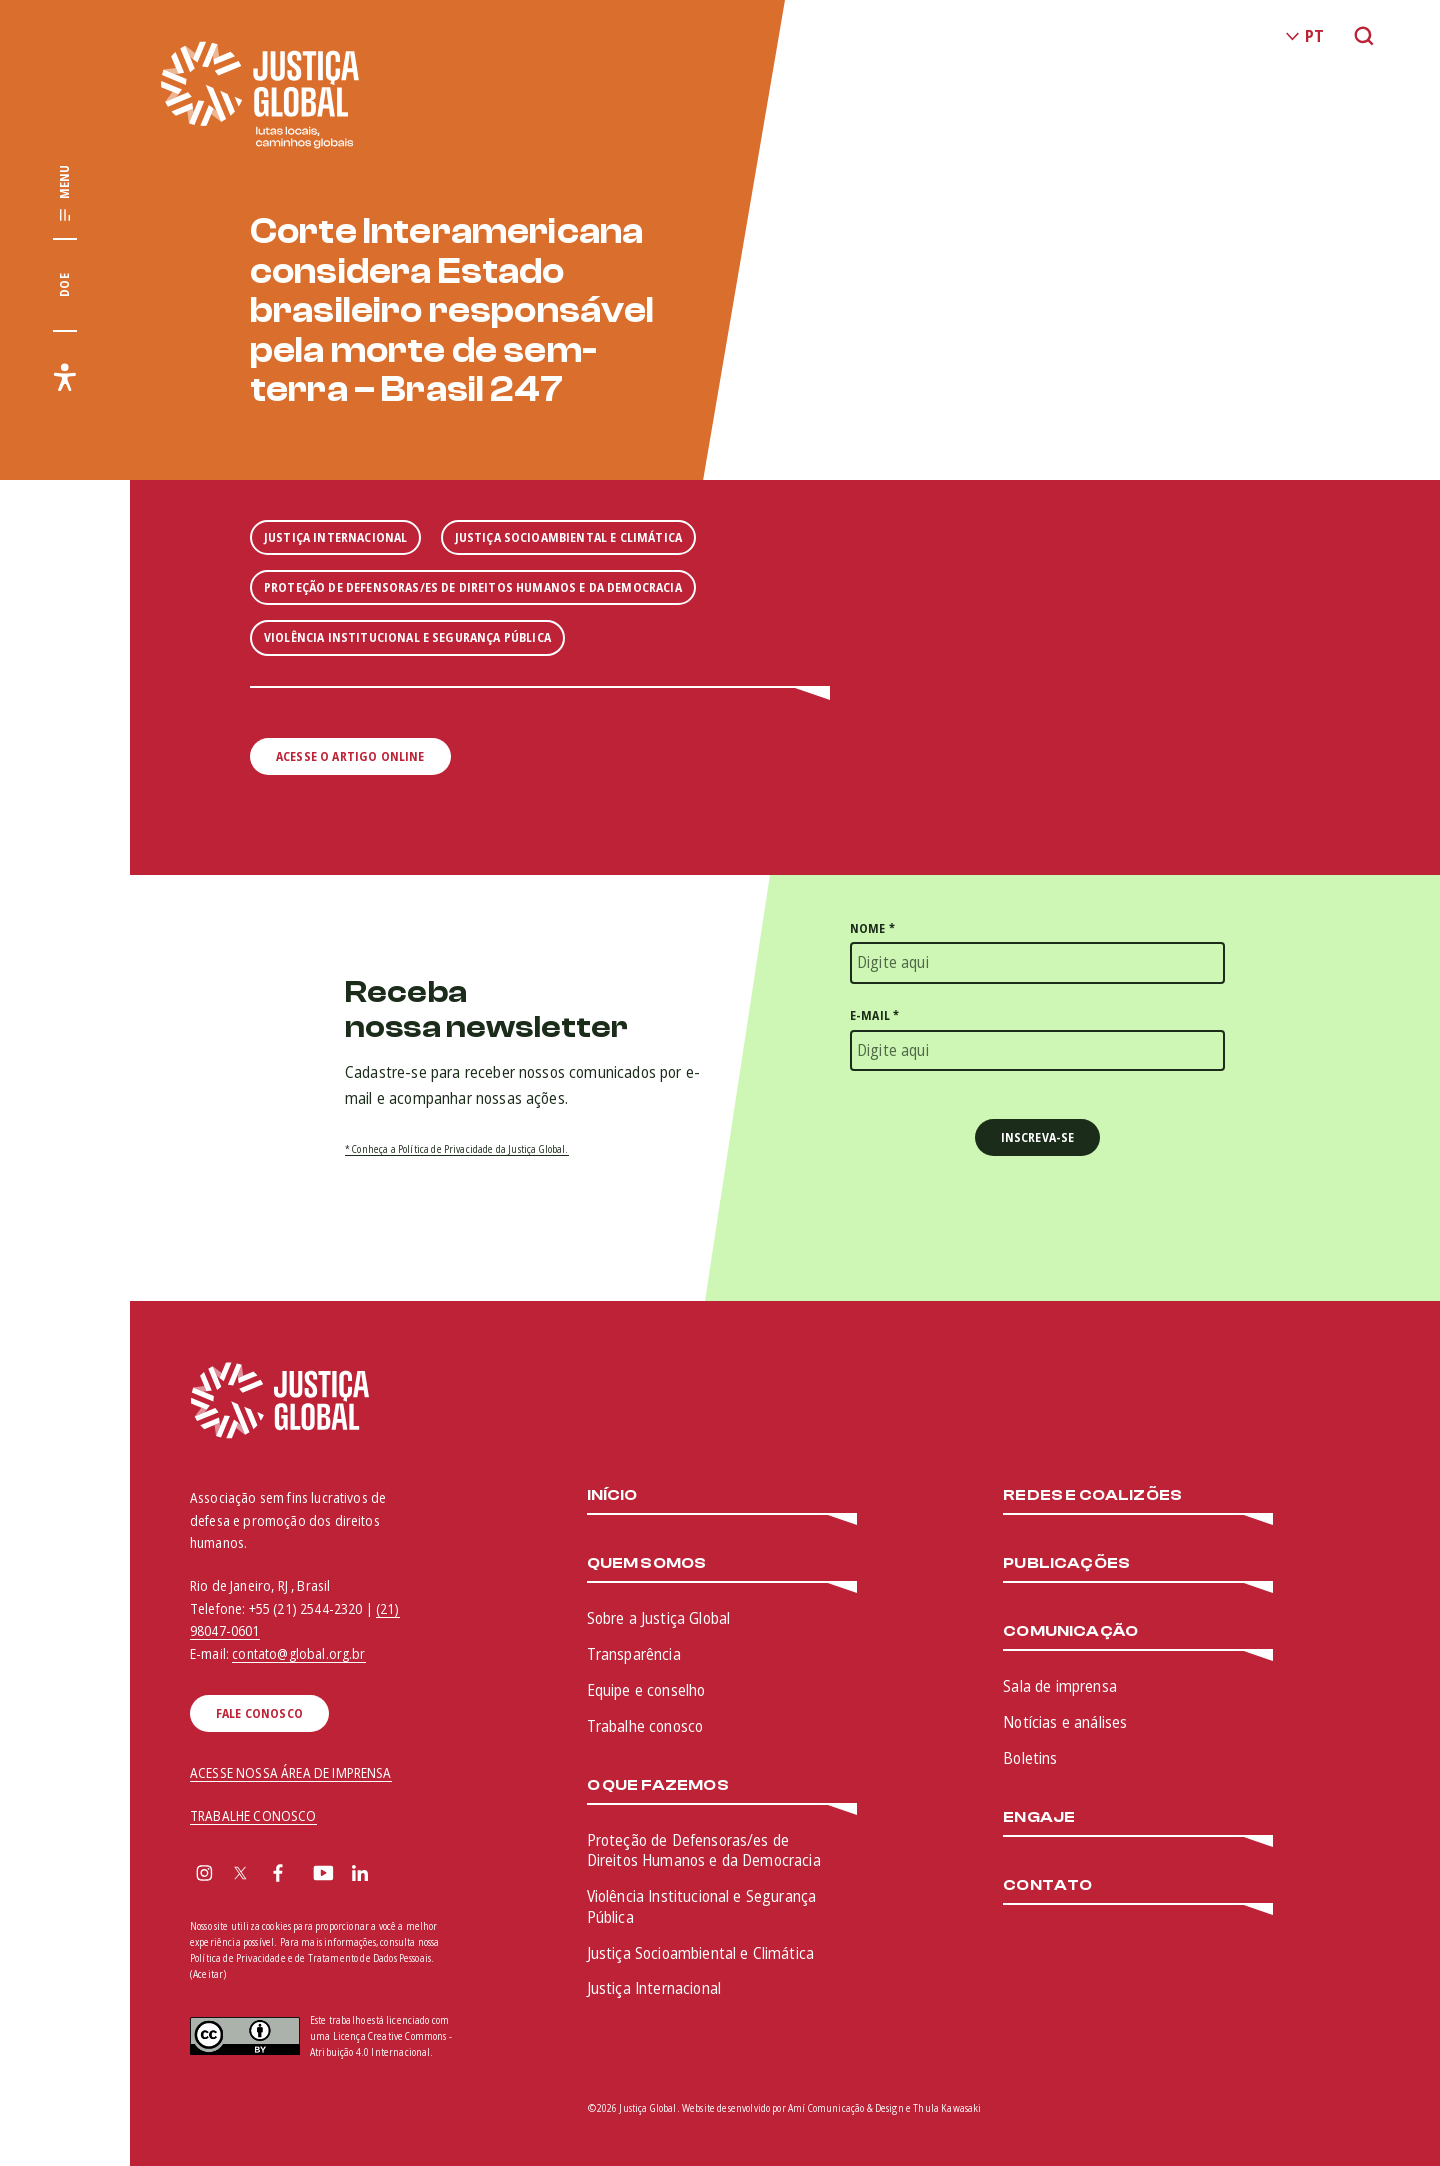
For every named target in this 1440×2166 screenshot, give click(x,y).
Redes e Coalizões (1092, 1495)
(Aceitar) (208, 1974)
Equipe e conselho (646, 1690)
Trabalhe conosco (645, 1726)
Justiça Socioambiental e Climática (700, 1953)
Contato (1047, 1885)
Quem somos (647, 1563)
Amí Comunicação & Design (846, 2108)
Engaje (1039, 1817)
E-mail (874, 1015)
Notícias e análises (1065, 1722)
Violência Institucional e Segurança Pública (702, 1906)
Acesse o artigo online (350, 756)
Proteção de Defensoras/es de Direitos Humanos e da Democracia (704, 1850)
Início (612, 1495)
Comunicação (1070, 1631)
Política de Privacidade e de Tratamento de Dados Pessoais (310, 1958)
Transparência (634, 1654)
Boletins (1030, 1758)
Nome (872, 928)
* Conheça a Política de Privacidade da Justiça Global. (457, 1149)
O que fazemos (658, 1785)
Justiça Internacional (654, 1988)
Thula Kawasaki (947, 2108)
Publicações (1066, 1563)
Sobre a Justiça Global (659, 1618)
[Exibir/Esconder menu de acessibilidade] (65, 377)
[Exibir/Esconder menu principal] (65, 194)
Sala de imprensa (1060, 1686)
